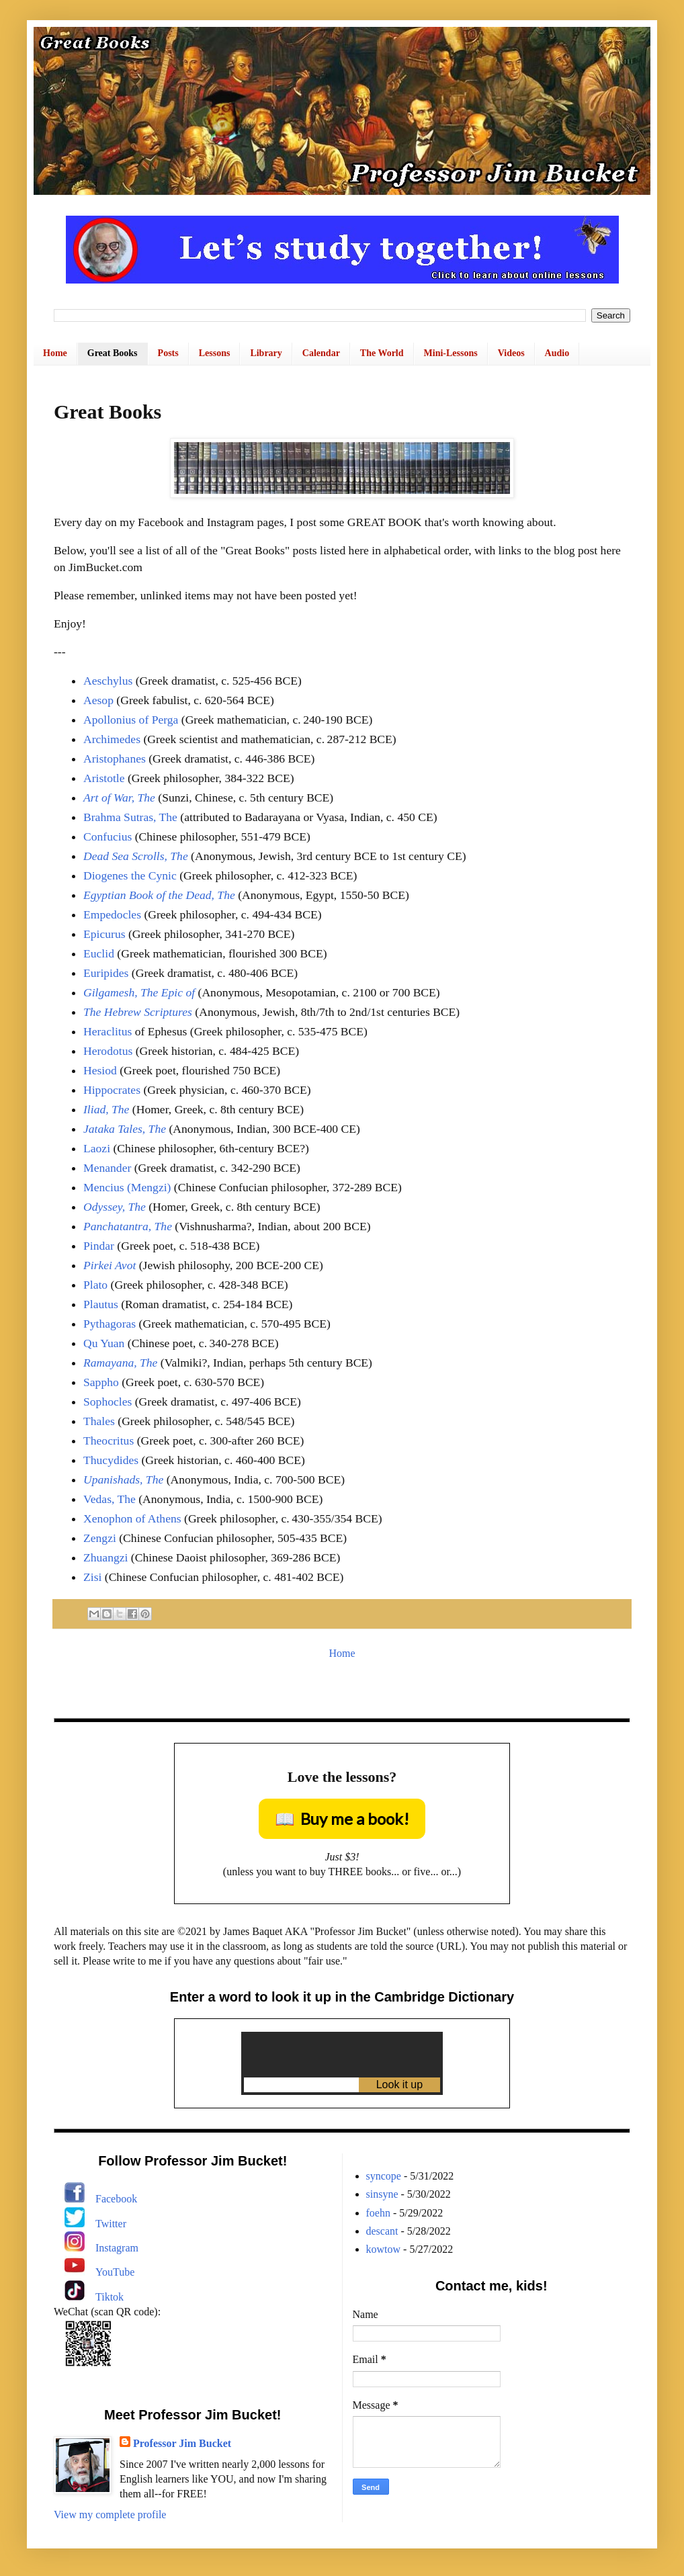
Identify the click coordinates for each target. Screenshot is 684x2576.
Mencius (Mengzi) (127, 1187)
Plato (95, 1284)
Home (55, 353)
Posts (168, 353)
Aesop (98, 700)
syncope (383, 2176)
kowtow (383, 2249)
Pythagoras (109, 1323)
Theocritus (108, 1440)
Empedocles (112, 914)
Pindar (98, 1245)
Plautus (100, 1304)
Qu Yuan (103, 1343)
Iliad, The (106, 1109)
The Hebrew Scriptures (137, 1012)
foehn (378, 2213)
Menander (107, 1167)
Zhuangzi (105, 1557)
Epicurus (104, 934)
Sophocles (107, 1401)
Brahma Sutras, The (130, 817)
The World (382, 353)
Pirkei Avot (109, 1265)
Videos (511, 353)
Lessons (214, 353)
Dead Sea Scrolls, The (135, 856)
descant (382, 2231)
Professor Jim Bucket (182, 2443)
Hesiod (100, 1070)
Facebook (116, 2198)
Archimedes (111, 739)
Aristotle (104, 778)
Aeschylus (107, 680)
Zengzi (99, 1538)
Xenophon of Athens (132, 1518)
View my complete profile (110, 2514)
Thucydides (110, 1460)
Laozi (96, 1148)
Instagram (116, 2247)
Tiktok (109, 2297)
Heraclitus (107, 1031)
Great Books (112, 353)
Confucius (107, 836)
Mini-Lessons (451, 353)
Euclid (98, 953)
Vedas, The (109, 1499)
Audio (557, 353)
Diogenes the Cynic (130, 875)
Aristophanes (114, 758)
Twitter (110, 2223)
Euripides (105, 973)
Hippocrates (111, 1090)
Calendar (321, 353)
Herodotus (107, 1051)
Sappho (101, 1382)
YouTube (114, 2272)
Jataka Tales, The (124, 1128)
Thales (99, 1421)
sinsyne (382, 2194)
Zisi (92, 1577)
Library (266, 353)
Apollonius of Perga (130, 719)
